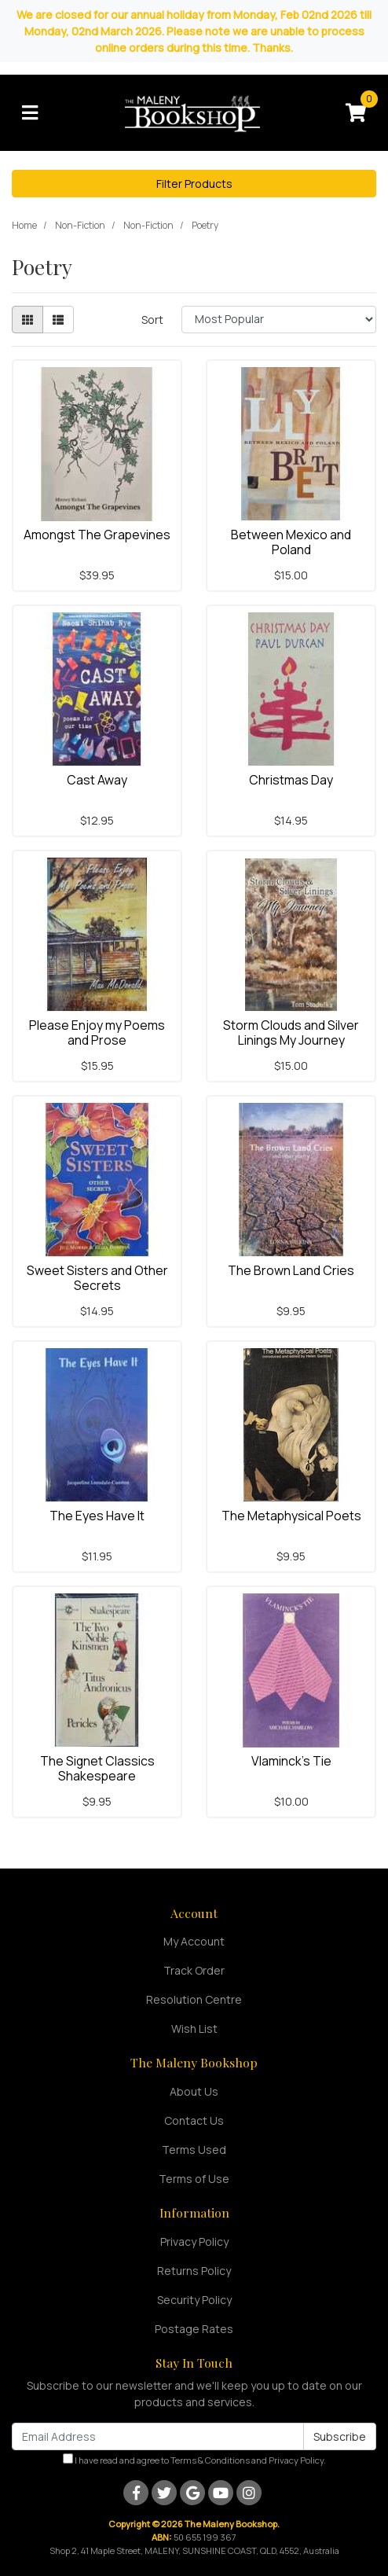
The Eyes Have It (97, 1515)
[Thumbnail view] (27, 319)
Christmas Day (291, 779)
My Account (194, 1941)
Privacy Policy (194, 2241)
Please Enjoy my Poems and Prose (97, 1032)
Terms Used (194, 2149)
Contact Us (194, 2120)
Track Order (194, 1970)
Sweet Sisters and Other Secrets (97, 1278)
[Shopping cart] (355, 113)
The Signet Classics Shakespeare (97, 1768)
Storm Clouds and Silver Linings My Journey (291, 1032)
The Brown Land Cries (291, 1270)
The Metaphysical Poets (291, 1515)
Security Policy (194, 2299)
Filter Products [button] (194, 183)
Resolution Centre (194, 1999)
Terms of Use (194, 2178)
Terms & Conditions (210, 2460)
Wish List (194, 2028)
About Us (194, 2091)
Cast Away (97, 779)
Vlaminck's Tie (291, 1760)
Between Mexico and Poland (291, 542)
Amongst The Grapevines (97, 534)
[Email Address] (158, 2436)
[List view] (58, 319)
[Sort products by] (278, 319)
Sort (152, 319)
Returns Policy (194, 2270)
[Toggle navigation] (30, 113)
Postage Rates (194, 2328)
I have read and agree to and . (194, 2459)
